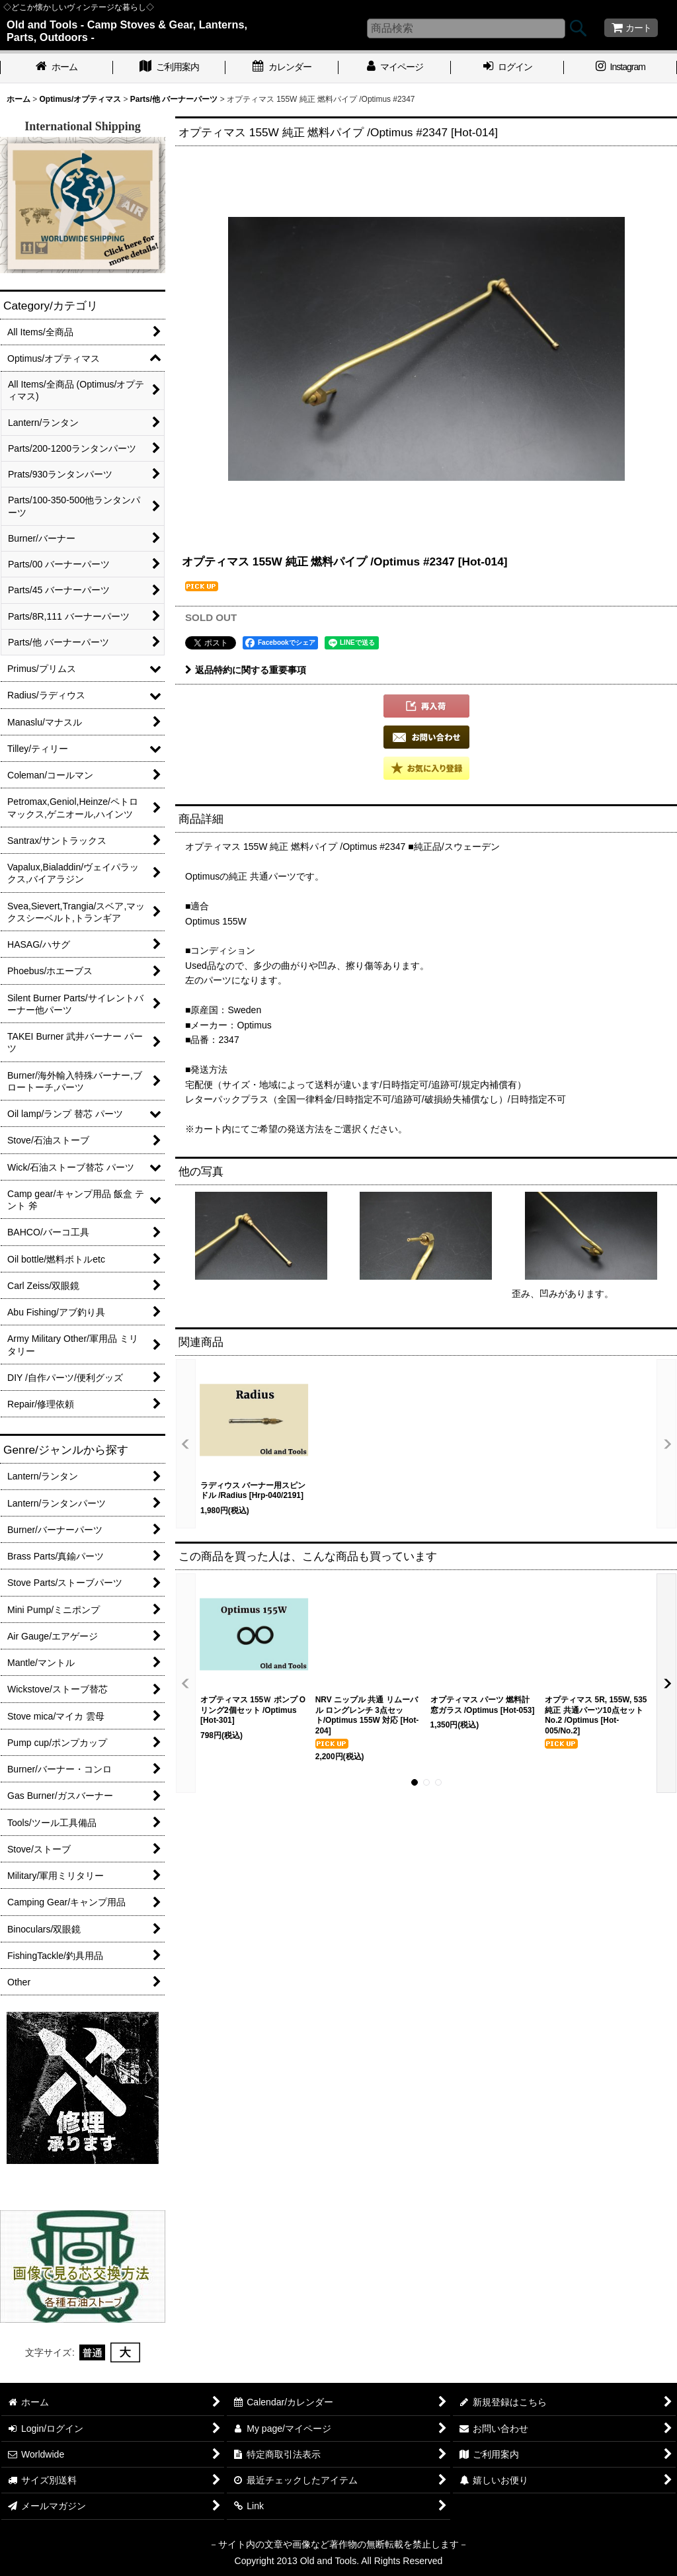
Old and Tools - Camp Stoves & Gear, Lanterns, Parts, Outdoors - (127, 31)
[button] (426, 706)
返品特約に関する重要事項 (245, 670)
